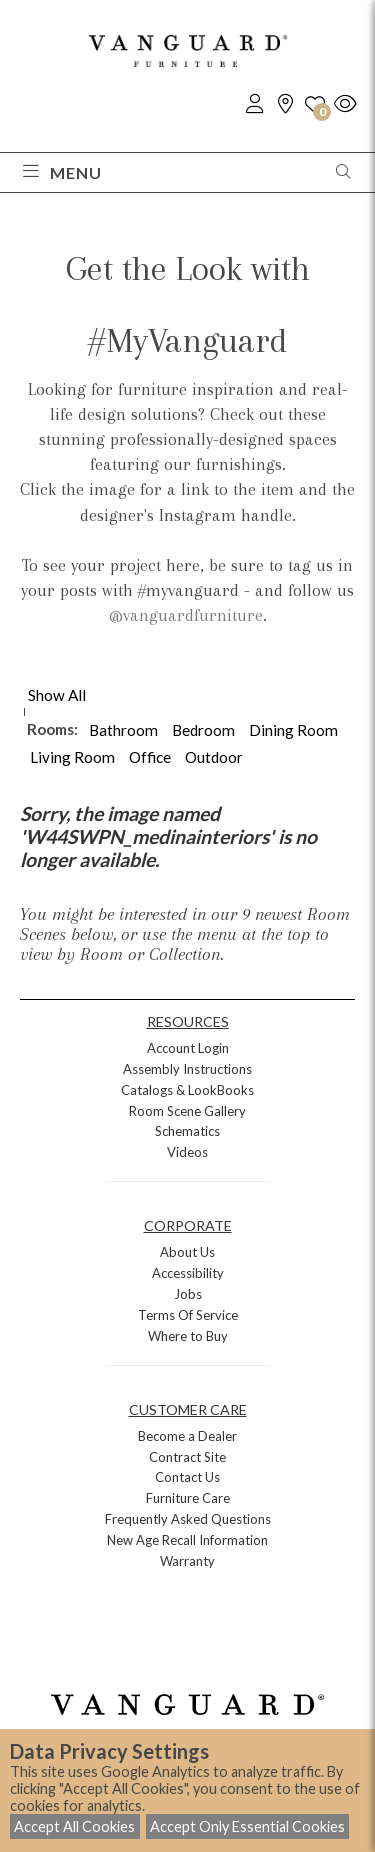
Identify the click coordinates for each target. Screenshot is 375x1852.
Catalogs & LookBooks (187, 1090)
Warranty (187, 1561)
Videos (187, 1152)
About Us (187, 1252)
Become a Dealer (187, 1436)
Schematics (187, 1131)
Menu (62, 172)
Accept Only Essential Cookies (247, 1826)
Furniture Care (188, 1498)
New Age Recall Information (187, 1540)
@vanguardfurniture (186, 615)
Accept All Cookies (74, 1826)
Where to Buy (188, 1336)
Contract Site (187, 1457)
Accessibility (188, 1273)
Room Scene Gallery (187, 1111)
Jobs (188, 1294)
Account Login (188, 1048)
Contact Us (187, 1477)
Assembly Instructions (187, 1069)
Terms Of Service (188, 1315)
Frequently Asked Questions (188, 1519)
